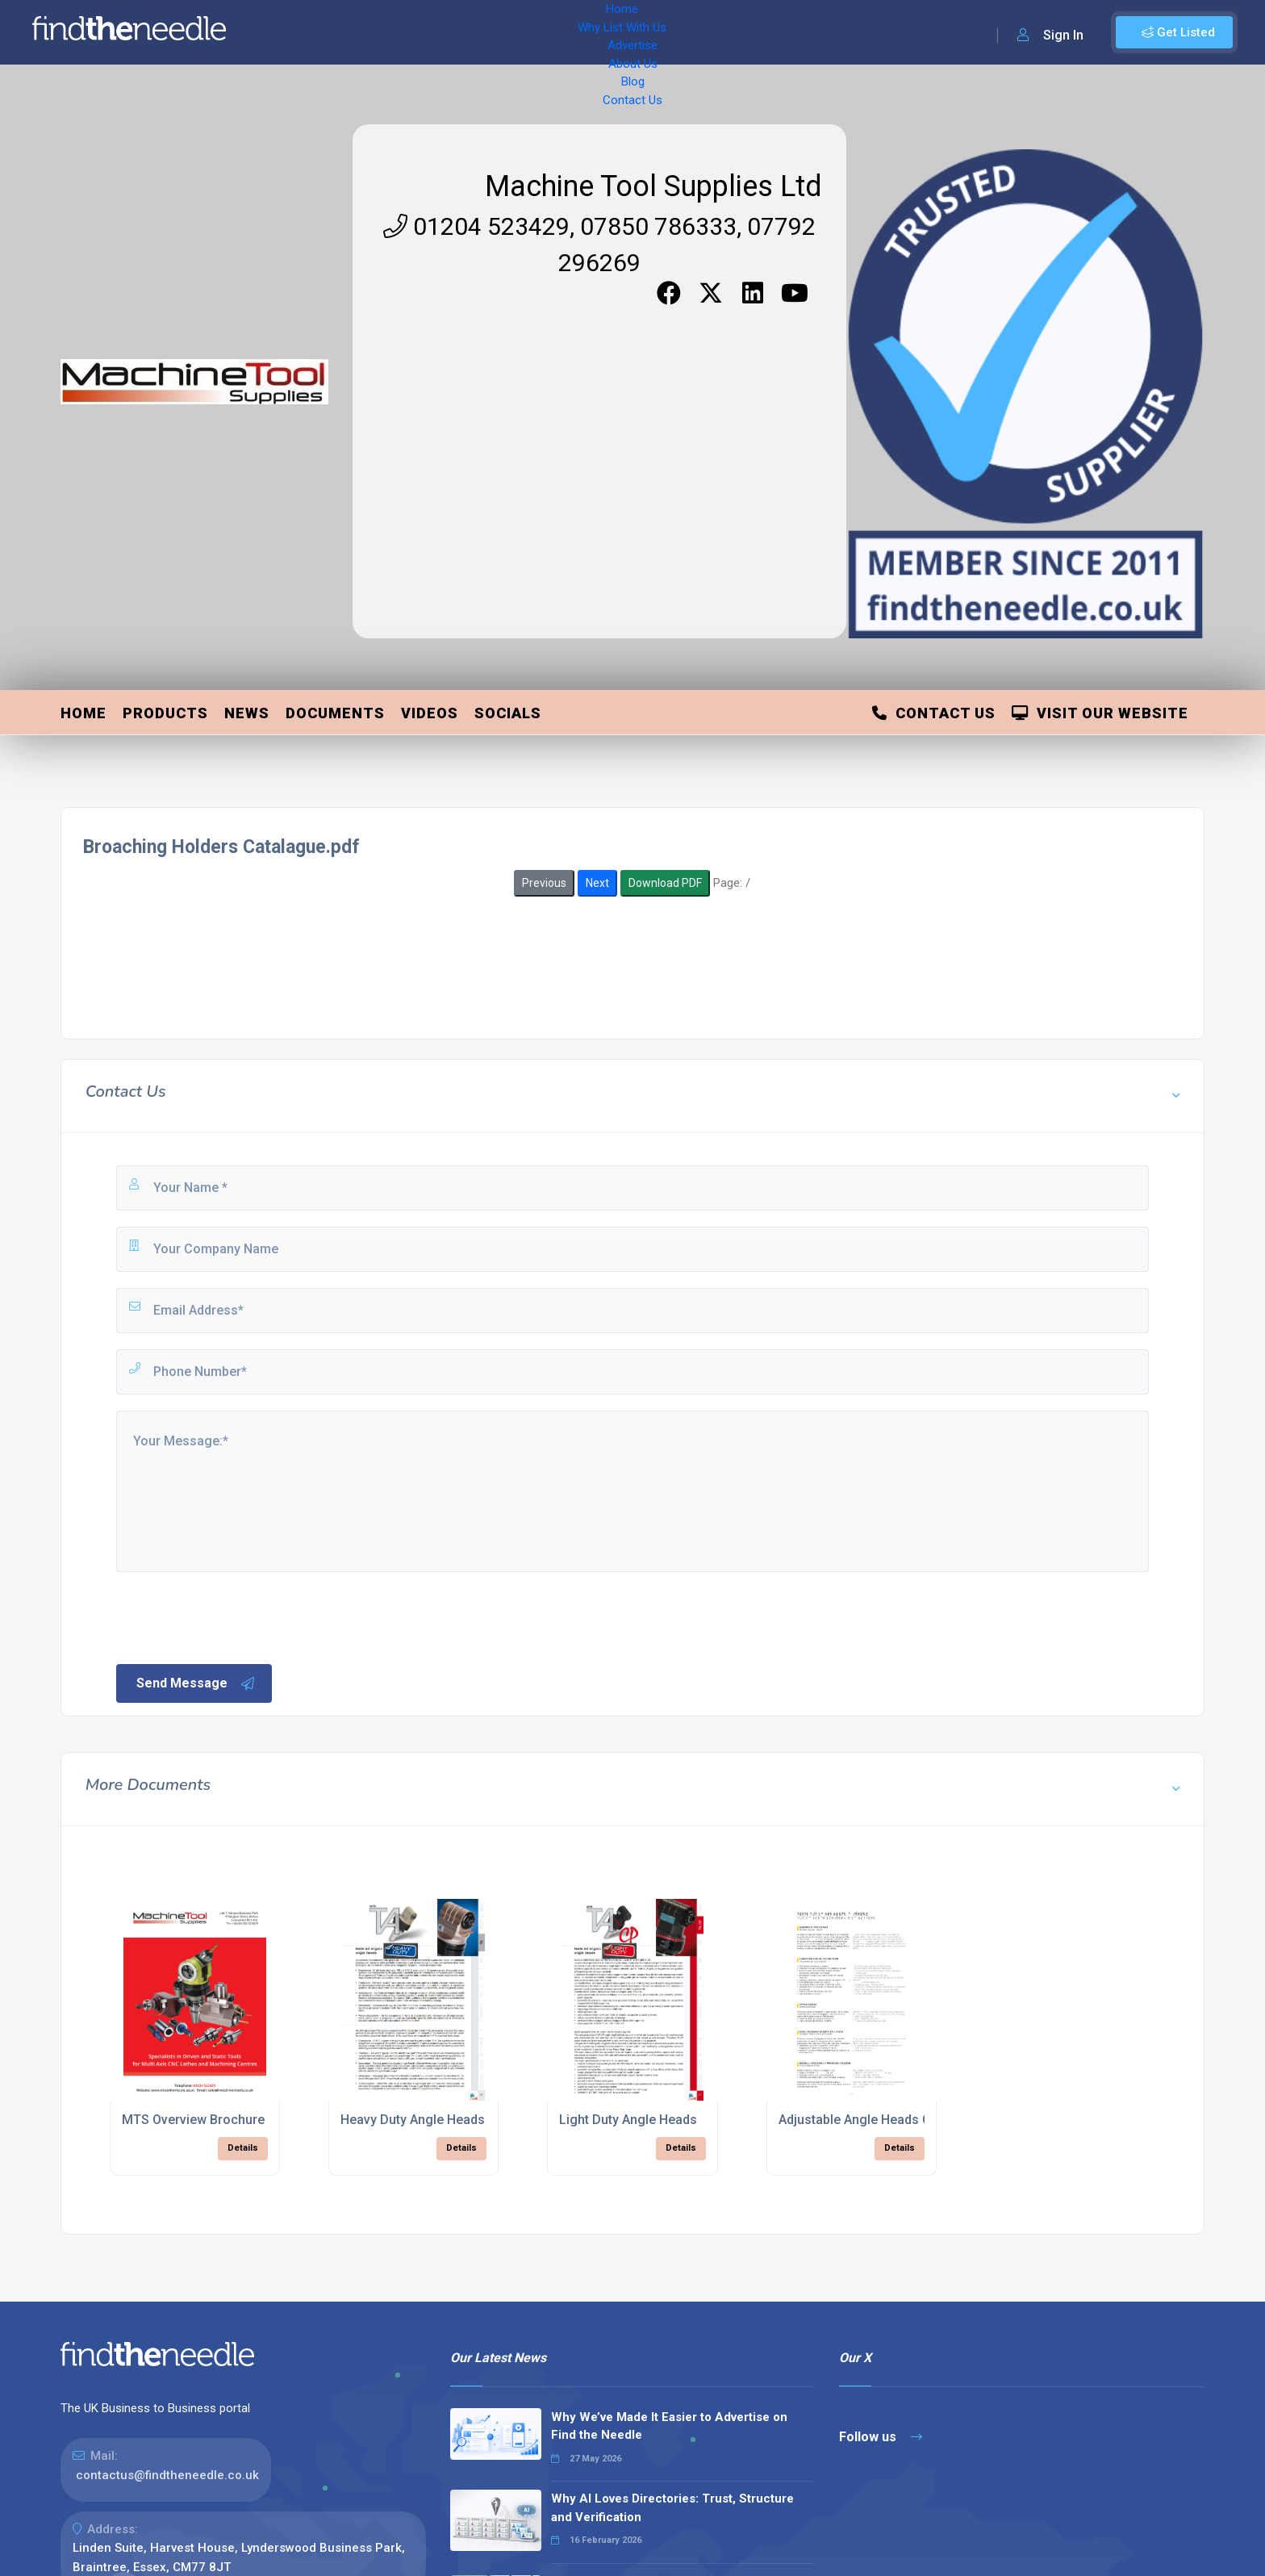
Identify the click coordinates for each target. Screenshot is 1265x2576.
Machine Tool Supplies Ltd (653, 186)
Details (243, 2148)
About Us (532, 32)
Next (597, 882)
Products (165, 713)
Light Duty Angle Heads (628, 2119)
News (246, 713)
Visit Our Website (1100, 713)
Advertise (460, 32)
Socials (507, 713)
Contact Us (651, 32)
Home (285, 32)
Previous (544, 882)
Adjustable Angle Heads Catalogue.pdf (893, 2119)
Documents (335, 713)
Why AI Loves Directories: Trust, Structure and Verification (672, 2507)
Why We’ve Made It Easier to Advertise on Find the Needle (669, 2426)
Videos (429, 713)
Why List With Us (367, 32)
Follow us (880, 2436)
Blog (589, 32)
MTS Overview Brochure (193, 2119)
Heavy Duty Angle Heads (412, 2119)
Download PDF (665, 882)
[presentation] (236, 1616)
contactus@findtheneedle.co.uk (167, 2475)
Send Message (196, 1683)
